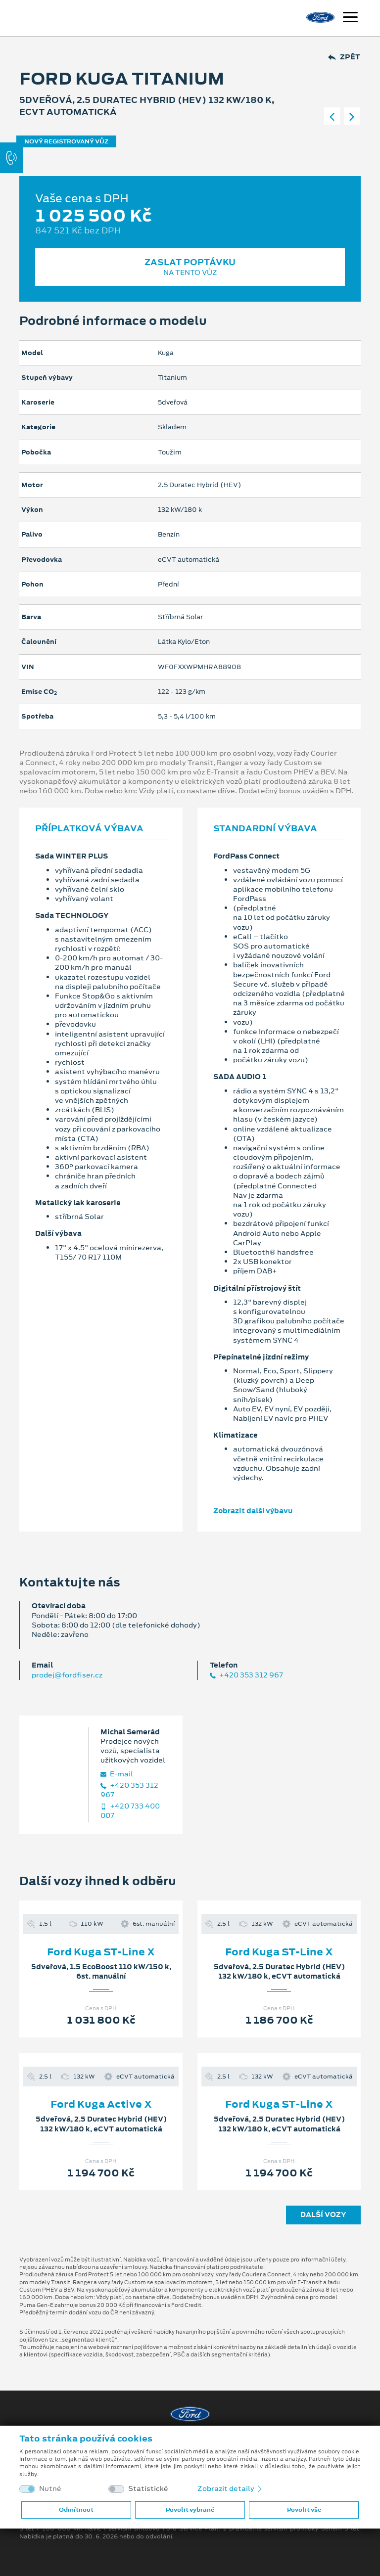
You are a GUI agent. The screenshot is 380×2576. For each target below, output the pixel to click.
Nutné (50, 2488)
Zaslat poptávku (190, 266)
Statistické (148, 2488)
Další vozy (323, 2214)
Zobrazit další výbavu (252, 1511)
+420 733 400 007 (130, 1811)
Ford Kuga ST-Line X (101, 1952)
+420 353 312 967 (246, 1675)
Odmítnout (76, 2510)
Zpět (344, 57)
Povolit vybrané (190, 2510)
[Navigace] (350, 18)
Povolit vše (304, 2510)
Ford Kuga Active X (101, 2104)
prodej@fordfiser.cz (67, 1675)
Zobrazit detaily (230, 2488)
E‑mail (116, 1774)
